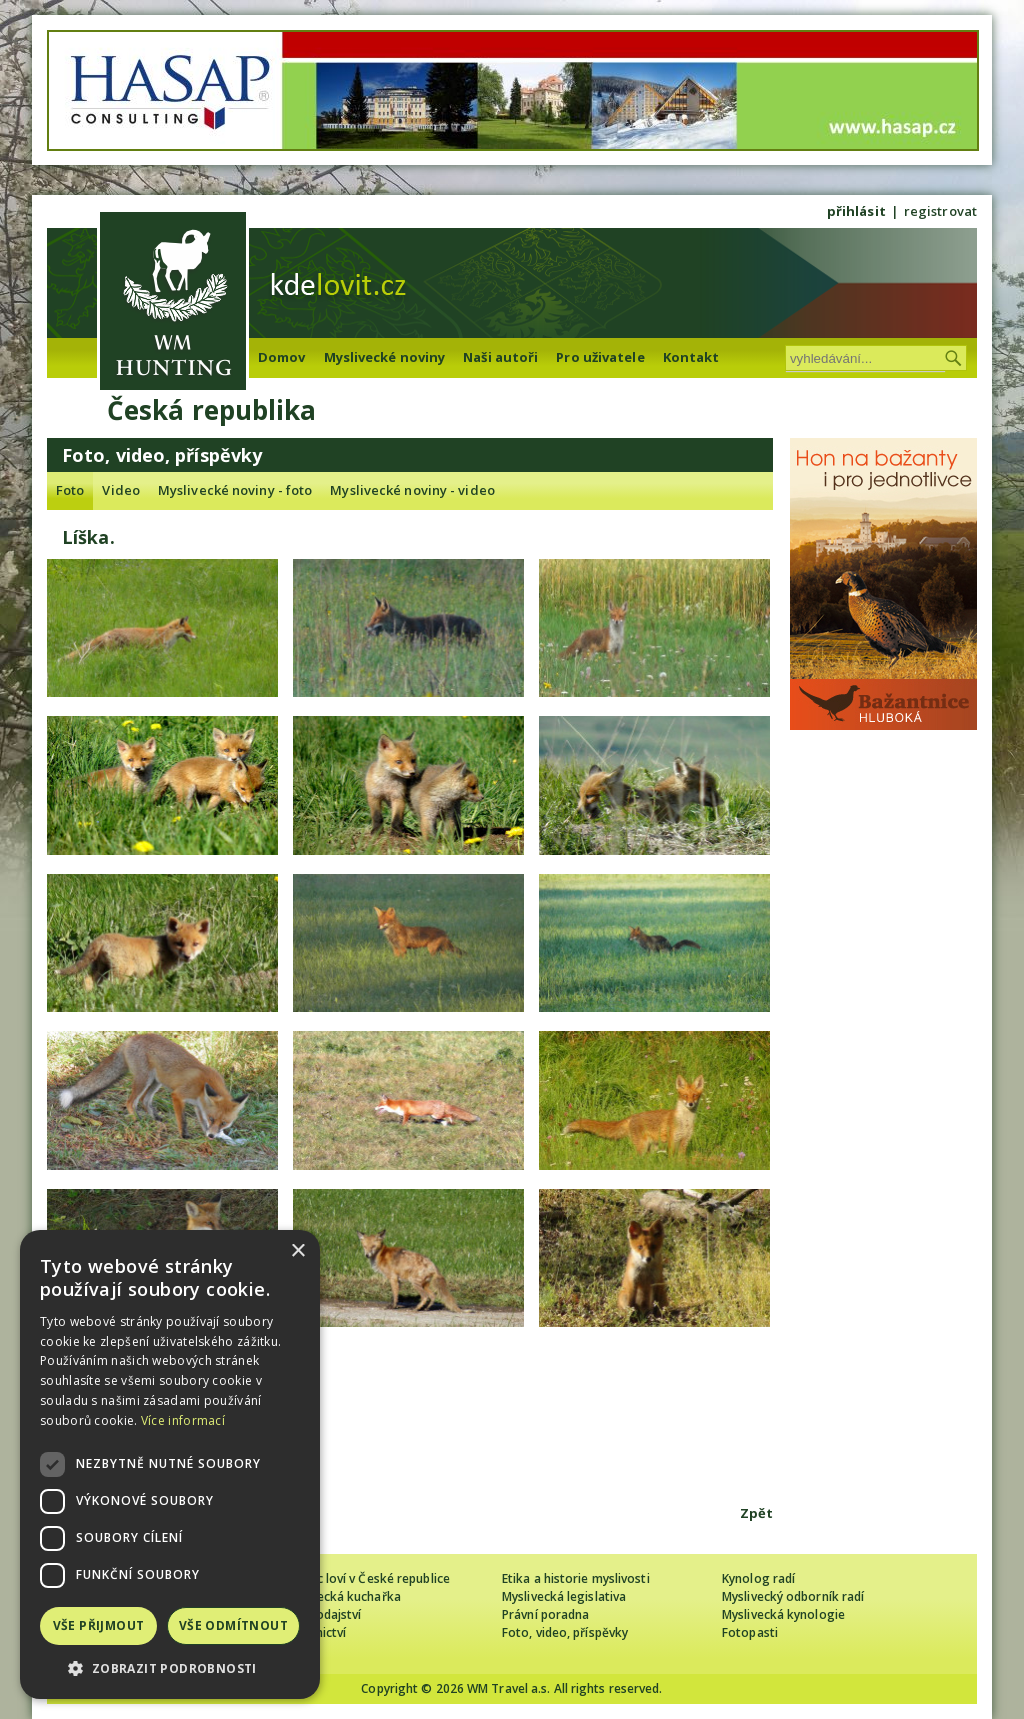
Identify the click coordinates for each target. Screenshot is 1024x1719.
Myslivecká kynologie (783, 1614)
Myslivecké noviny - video (412, 490)
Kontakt (691, 357)
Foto (70, 490)
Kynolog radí (758, 1578)
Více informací (183, 1420)
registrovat (940, 211)
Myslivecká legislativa (564, 1596)
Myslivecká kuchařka (341, 1596)
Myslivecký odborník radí (793, 1596)
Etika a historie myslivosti (576, 1578)
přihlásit (856, 211)
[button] (170, 1668)
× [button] (297, 1251)
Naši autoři (500, 357)
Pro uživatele (600, 357)
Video (121, 490)
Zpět (756, 1513)
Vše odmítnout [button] (233, 1625)
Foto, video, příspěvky (565, 1632)
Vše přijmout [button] (99, 1625)
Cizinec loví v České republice (366, 1578)
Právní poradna (545, 1614)
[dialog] (170, 1464)
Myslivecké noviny (385, 357)
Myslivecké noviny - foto (235, 490)
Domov (282, 357)
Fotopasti (750, 1632)
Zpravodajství (321, 1614)
